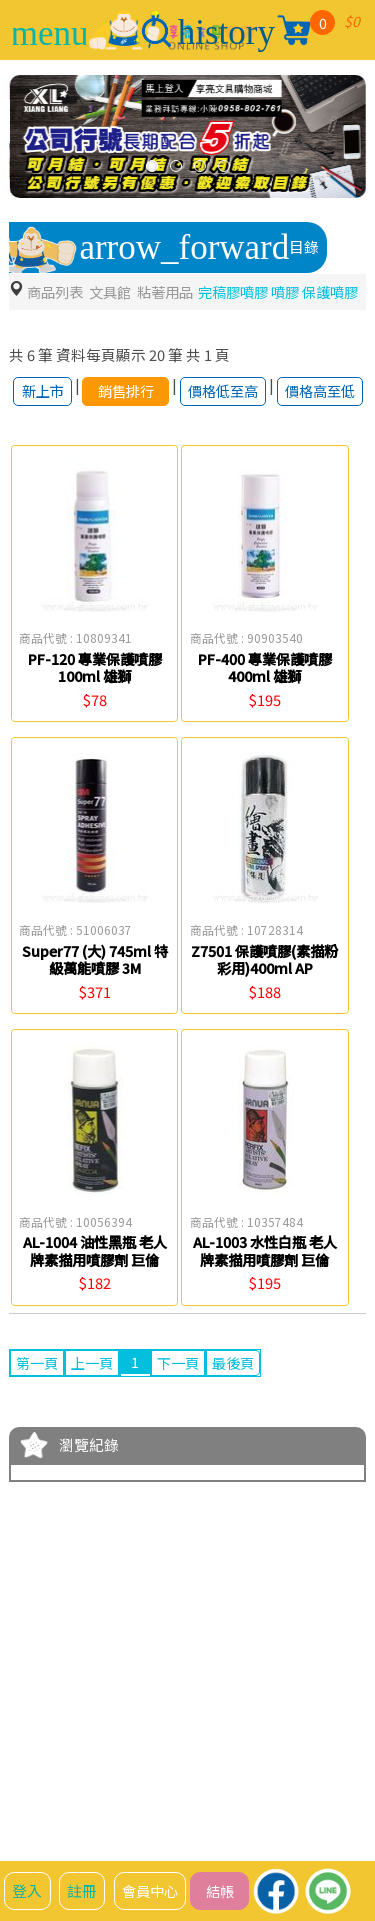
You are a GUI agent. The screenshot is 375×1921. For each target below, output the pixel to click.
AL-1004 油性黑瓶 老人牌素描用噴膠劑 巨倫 (95, 1296)
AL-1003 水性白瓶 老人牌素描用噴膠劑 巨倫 (265, 1296)
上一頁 (96, 1408)
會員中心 (154, 1890)
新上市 (36, 424)
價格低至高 (218, 424)
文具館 (115, 291)
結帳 (227, 1890)
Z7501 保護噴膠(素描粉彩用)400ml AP (265, 1004)
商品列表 (57, 291)
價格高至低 (315, 424)
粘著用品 (174, 291)
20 (157, 377)
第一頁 (38, 1408)
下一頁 (185, 1408)
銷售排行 (119, 424)
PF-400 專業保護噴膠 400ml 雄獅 (265, 712)
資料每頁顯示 (101, 377)
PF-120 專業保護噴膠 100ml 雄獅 (95, 712)
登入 (28, 1890)
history (226, 32)
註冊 (83, 1890)
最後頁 (243, 1408)
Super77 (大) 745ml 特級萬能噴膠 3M (94, 1004)
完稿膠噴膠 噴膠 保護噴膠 (97, 313)
